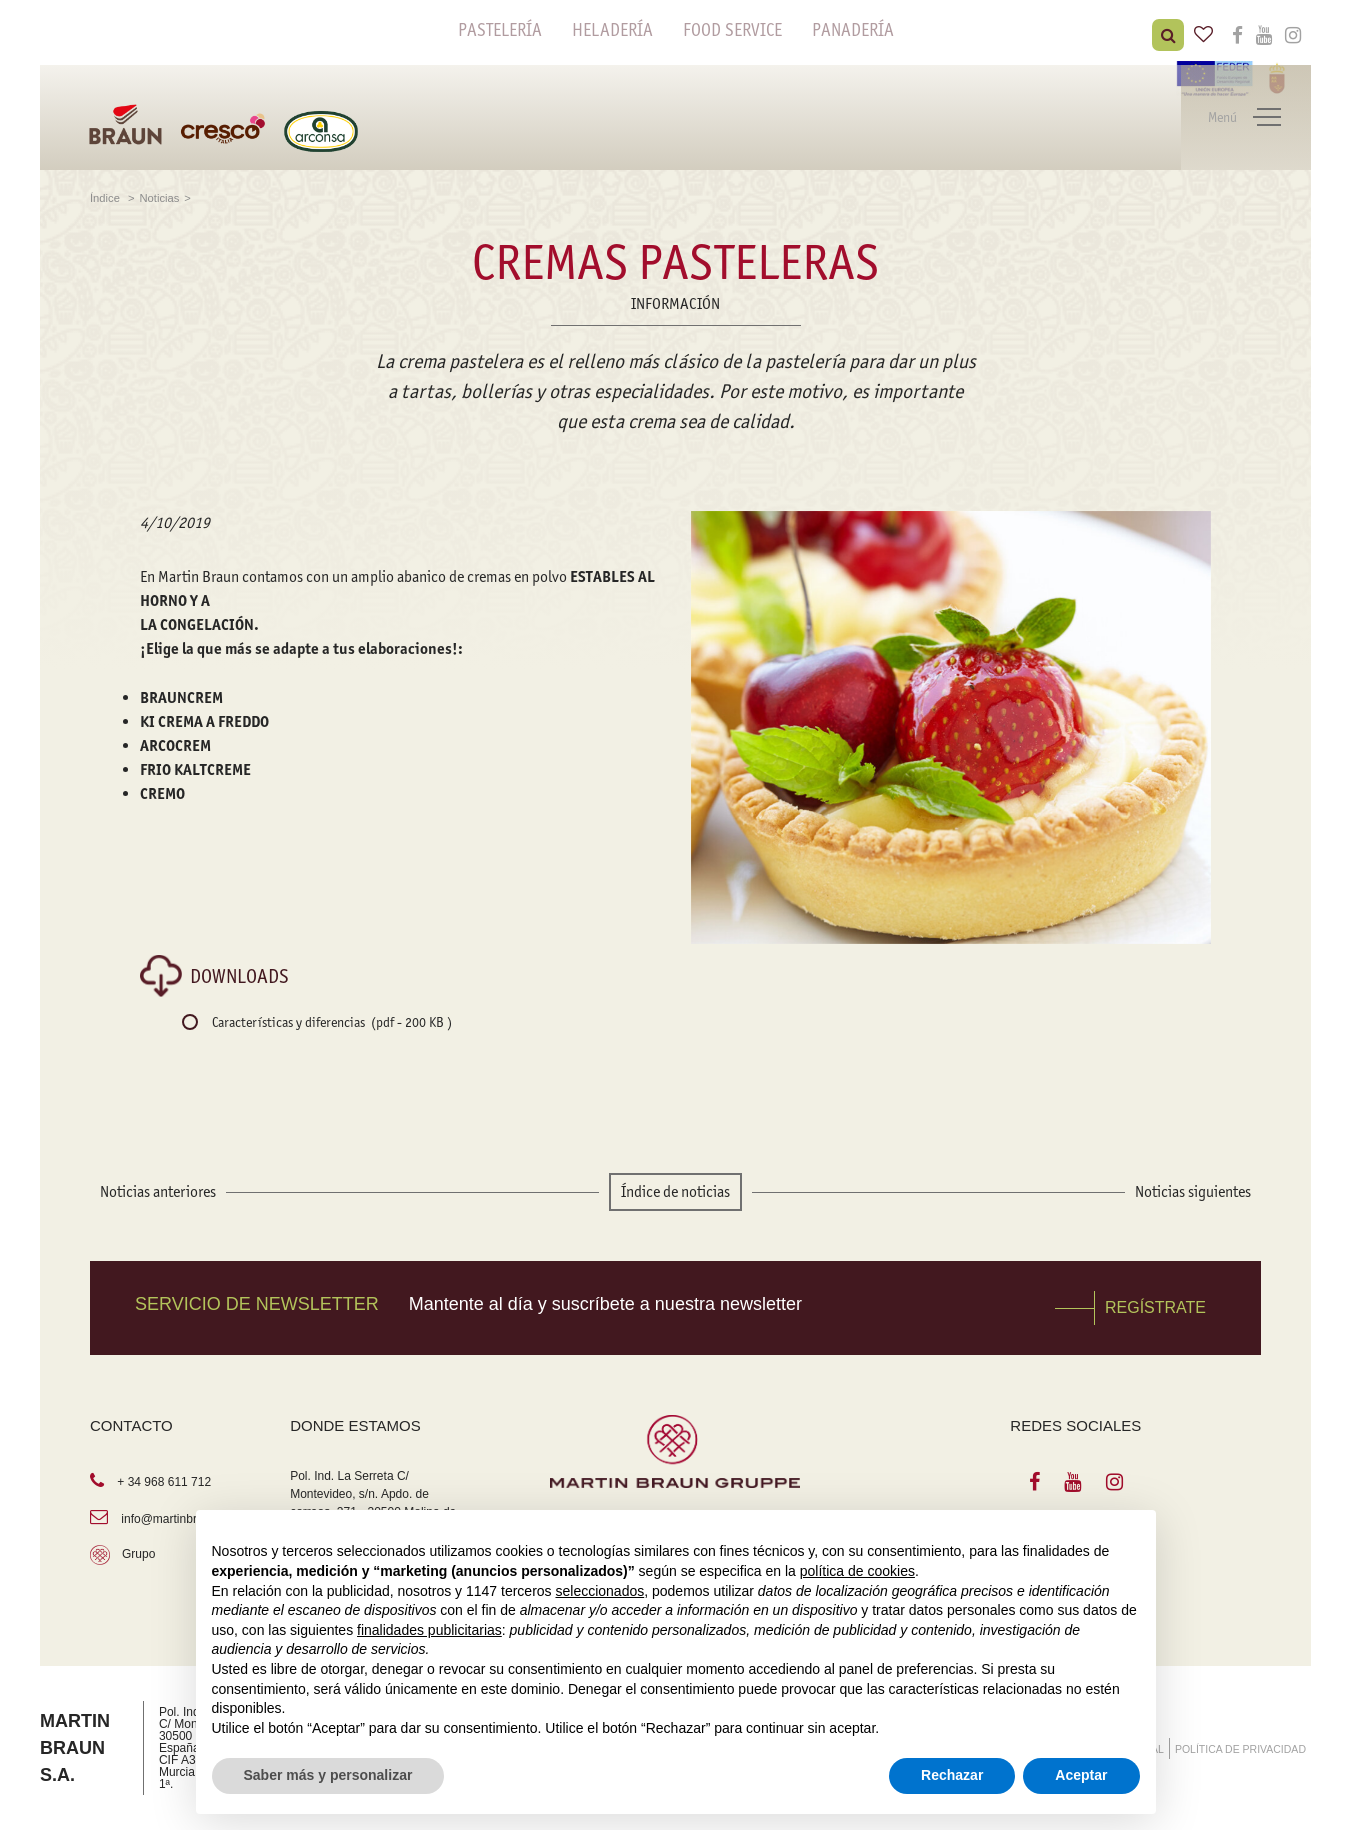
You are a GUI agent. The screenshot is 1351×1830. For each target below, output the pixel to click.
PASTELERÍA (500, 30)
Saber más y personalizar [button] (328, 1775)
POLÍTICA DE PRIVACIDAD (1240, 1749)
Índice (106, 198)
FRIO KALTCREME (197, 769)
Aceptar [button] (1081, 1775)
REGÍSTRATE (1155, 1307)
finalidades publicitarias (429, 1630)
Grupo (138, 1554)
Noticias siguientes (1193, 1191)
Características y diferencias (332, 1022)
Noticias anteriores (158, 1191)
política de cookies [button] (857, 1571)
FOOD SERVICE (732, 30)
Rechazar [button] (952, 1775)
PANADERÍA (853, 30)
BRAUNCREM (183, 697)
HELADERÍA (612, 30)
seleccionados (599, 1591)
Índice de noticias (675, 1191)
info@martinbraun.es (177, 1519)
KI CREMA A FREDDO (204, 721)
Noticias (160, 198)
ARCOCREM (175, 745)
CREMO (162, 793)
